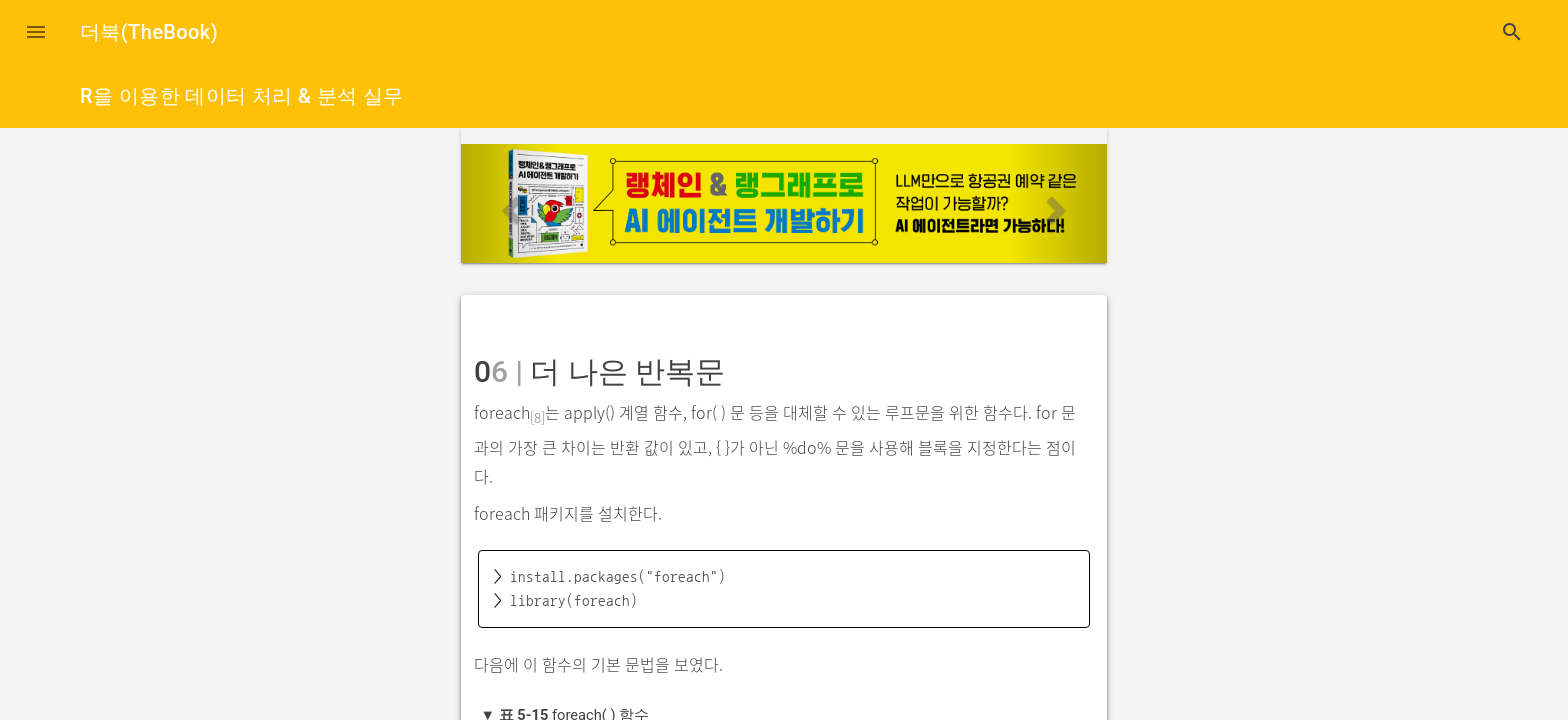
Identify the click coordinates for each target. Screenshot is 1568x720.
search (1512, 32)
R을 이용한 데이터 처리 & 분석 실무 (242, 96)
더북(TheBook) (149, 32)
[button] (36, 32)
